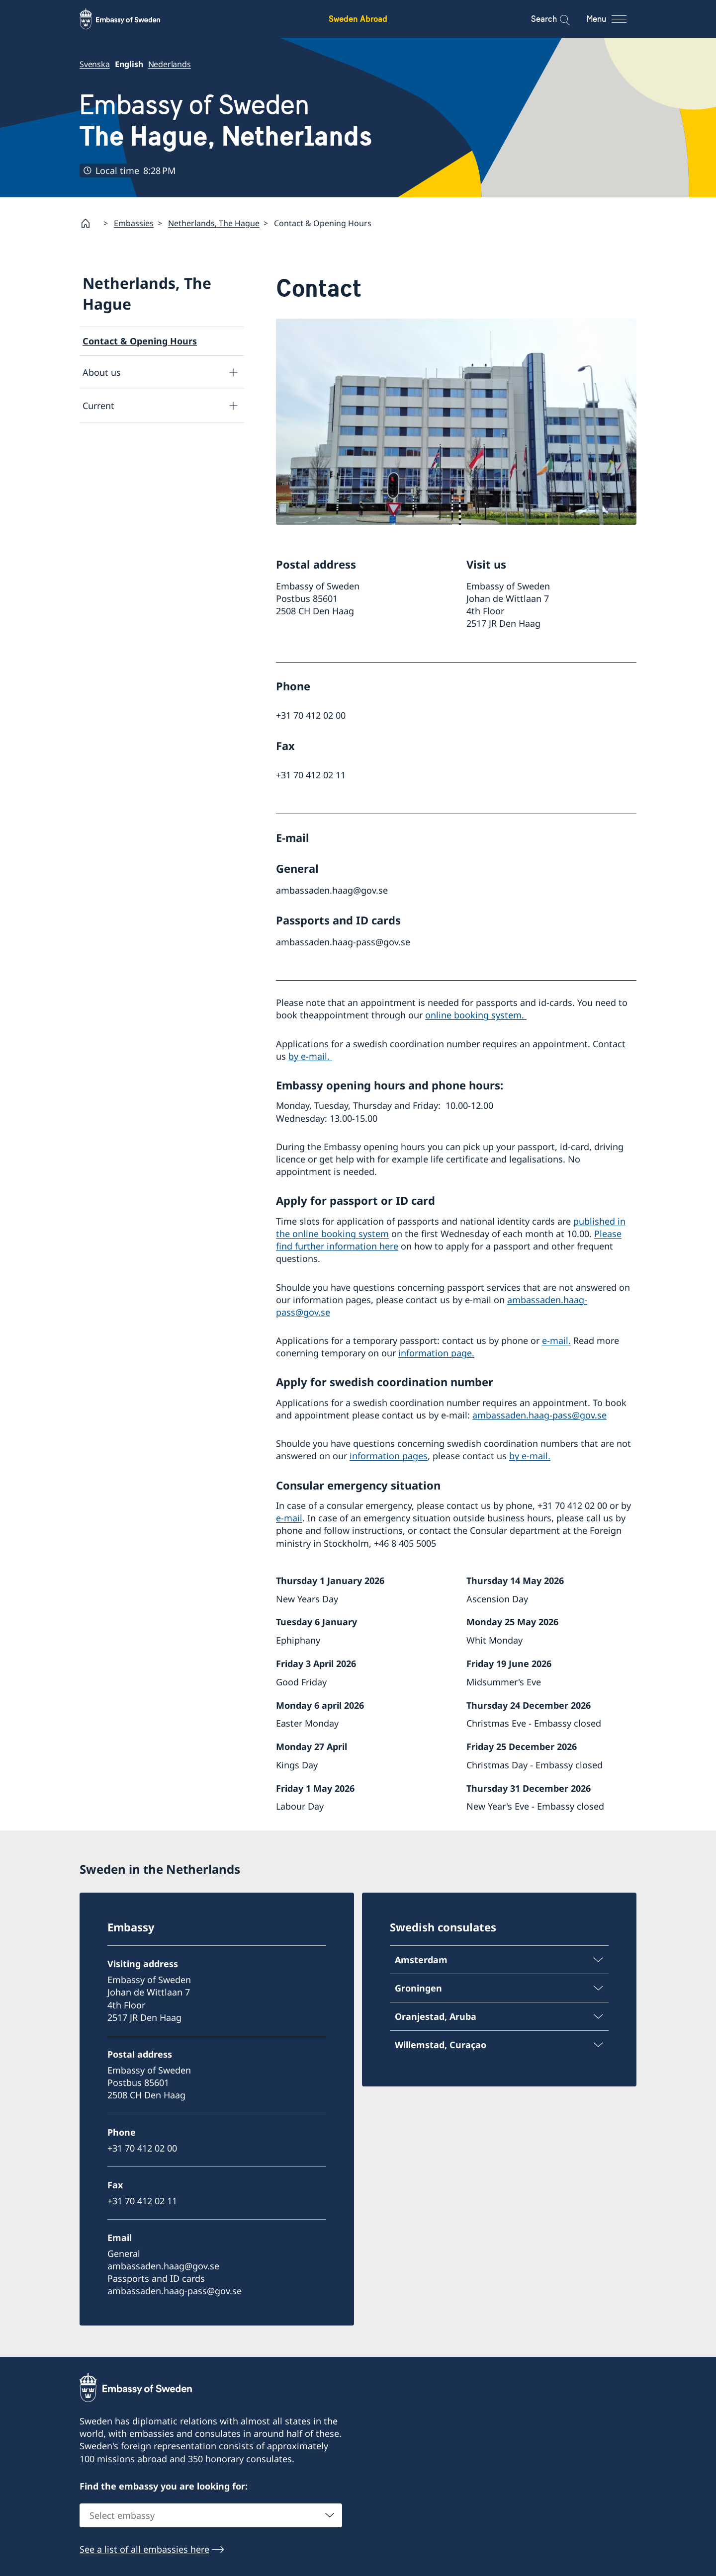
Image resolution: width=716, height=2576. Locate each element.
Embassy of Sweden (226, 120)
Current (98, 405)
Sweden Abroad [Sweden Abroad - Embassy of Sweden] (358, 18)
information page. (436, 1353)
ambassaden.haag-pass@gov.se (539, 1415)
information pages (389, 1456)
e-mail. (556, 1340)
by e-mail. (310, 1056)
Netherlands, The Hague (214, 222)
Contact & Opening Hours (140, 341)
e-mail (289, 1518)
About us (102, 372)
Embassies (134, 222)
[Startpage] (89, 223)
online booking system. (476, 1015)
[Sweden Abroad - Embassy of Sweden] (129, 18)
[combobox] (211, 2516)
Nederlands (169, 64)
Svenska (95, 64)
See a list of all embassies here (144, 2550)
